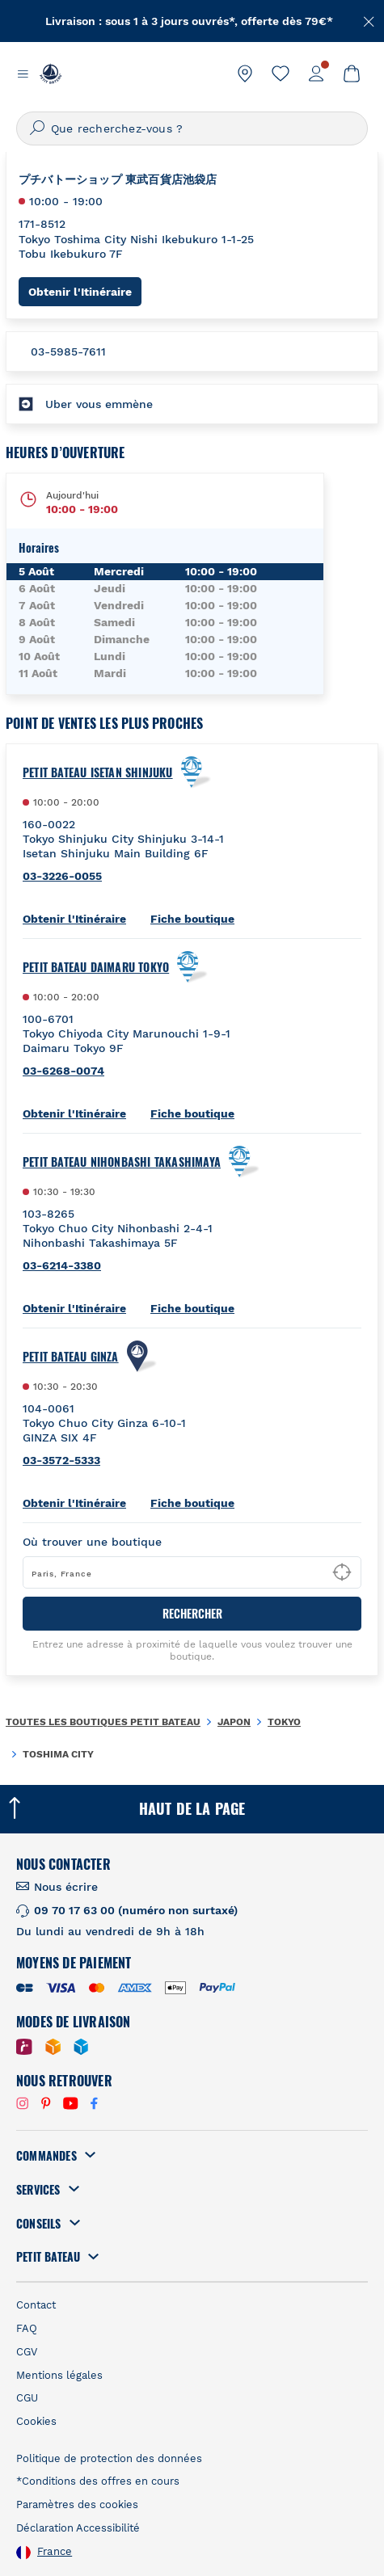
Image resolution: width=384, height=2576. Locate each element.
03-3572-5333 (61, 1460)
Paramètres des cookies (77, 2504)
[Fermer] (369, 20)
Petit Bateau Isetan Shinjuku (98, 772)
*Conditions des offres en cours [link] (97, 2481)
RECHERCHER (192, 1613)
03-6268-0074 (63, 1070)
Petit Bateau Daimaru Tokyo (96, 967)
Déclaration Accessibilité (78, 2528)
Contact (36, 2305)
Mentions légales (59, 2375)
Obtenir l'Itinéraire (84, 291)
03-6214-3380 (62, 1265)
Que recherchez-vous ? (117, 128)
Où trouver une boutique (92, 1541)
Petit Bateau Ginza (71, 1356)
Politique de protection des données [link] (109, 2458)
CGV (26, 2352)
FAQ (26, 2328)
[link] (245, 73)
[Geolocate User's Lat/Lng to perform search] (342, 1572)
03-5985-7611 (68, 351)
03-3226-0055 (62, 875)
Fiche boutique (192, 918)
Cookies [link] (36, 2421)
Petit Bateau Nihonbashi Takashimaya (122, 1162)
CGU (27, 2398)
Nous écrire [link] (66, 1886)
